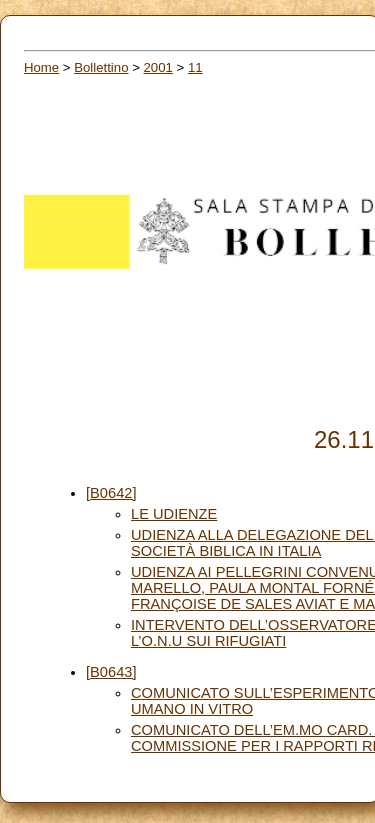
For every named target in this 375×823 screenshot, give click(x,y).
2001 (158, 67)
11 (195, 67)
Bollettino (101, 67)
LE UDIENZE (174, 514)
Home (41, 67)
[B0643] (111, 672)
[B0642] (111, 493)
